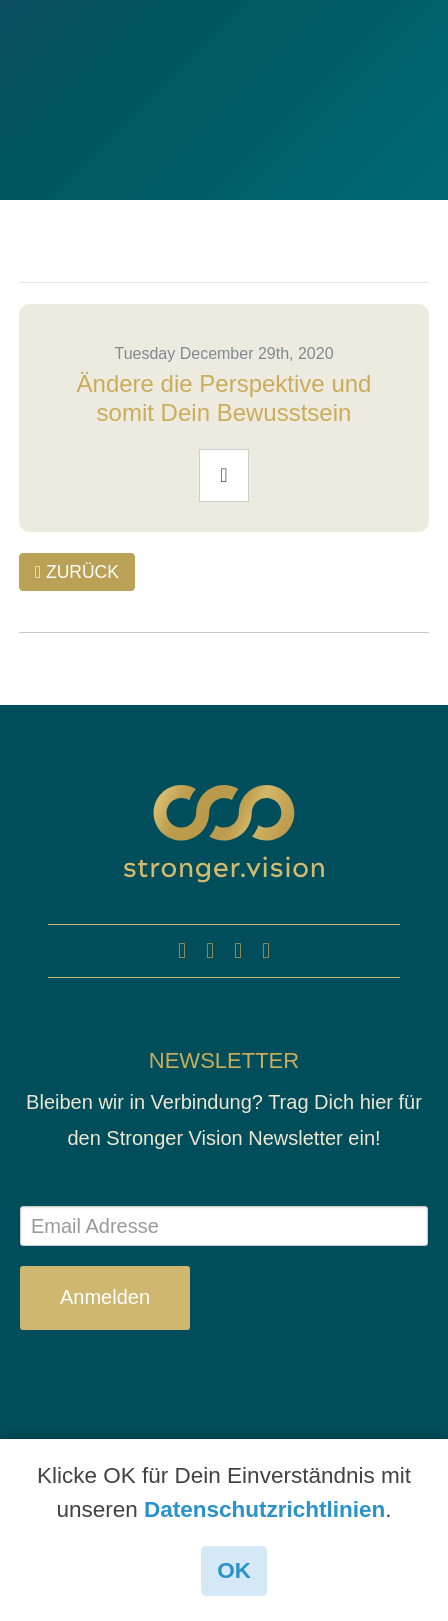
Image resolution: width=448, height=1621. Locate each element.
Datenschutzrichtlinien (264, 1509)
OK (234, 1570)
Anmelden (105, 1297)
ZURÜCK (77, 572)
